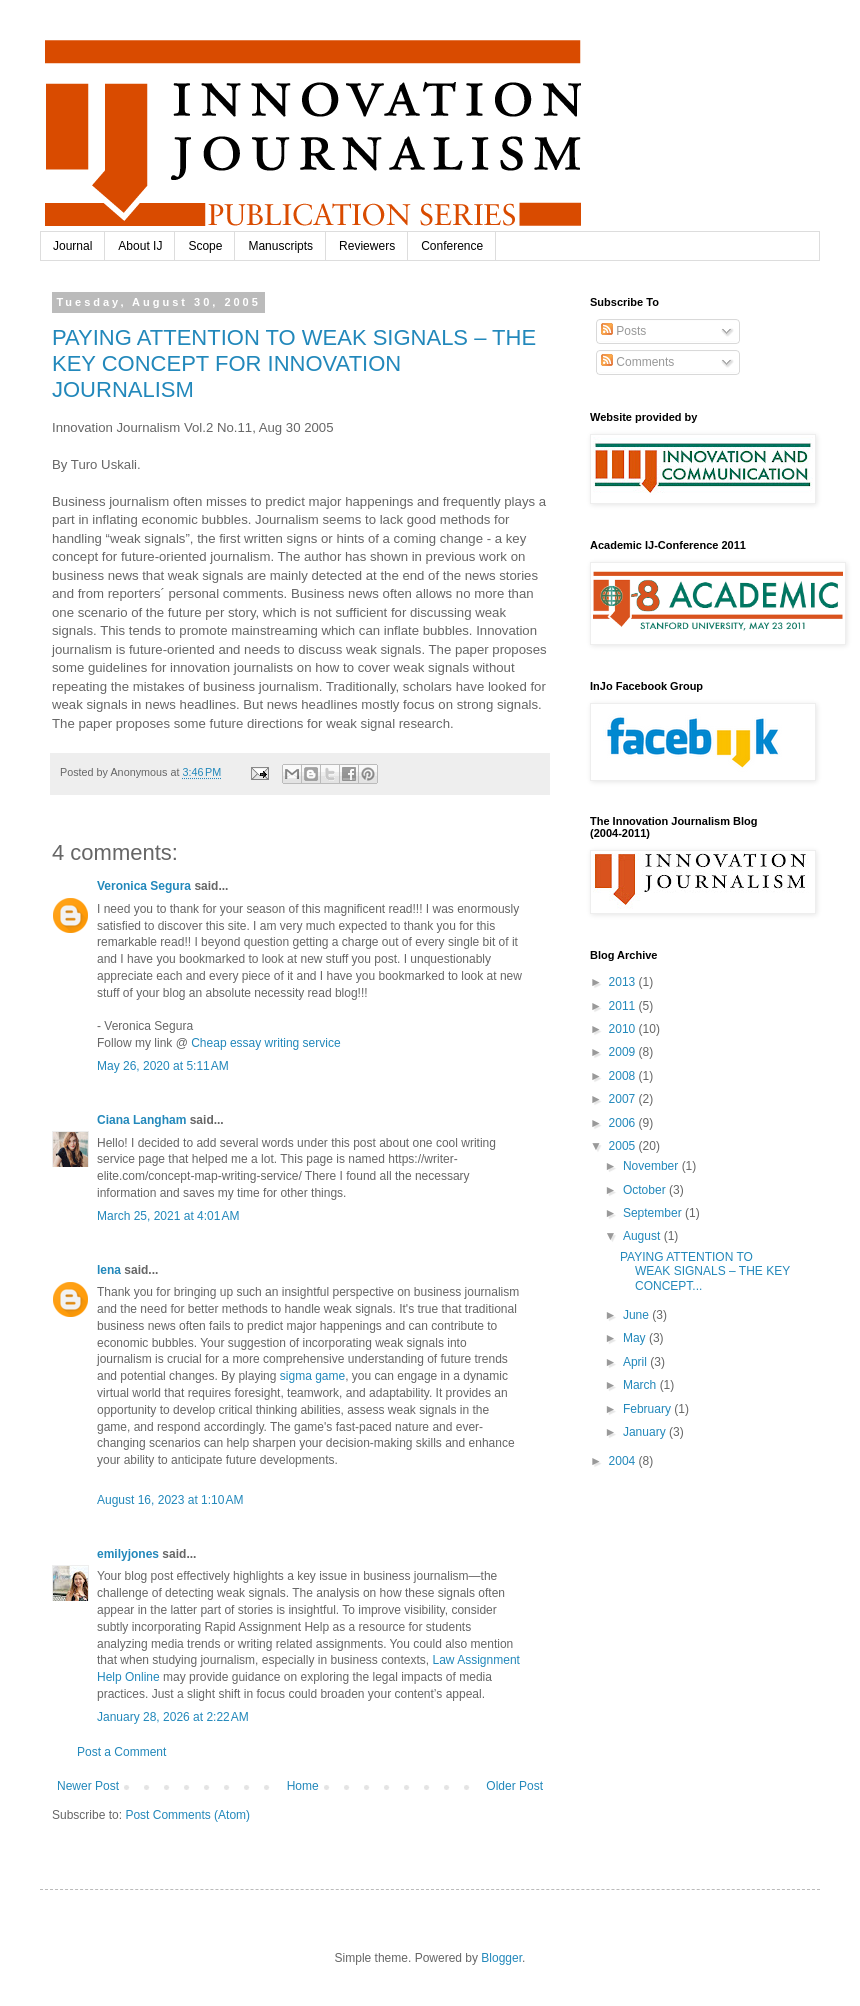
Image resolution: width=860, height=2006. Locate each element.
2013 (624, 982)
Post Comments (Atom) (187, 1815)
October (646, 1190)
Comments (637, 362)
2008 (624, 1076)
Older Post (514, 1786)
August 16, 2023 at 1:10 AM (170, 1500)
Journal (72, 246)
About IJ (140, 246)
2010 (624, 1029)
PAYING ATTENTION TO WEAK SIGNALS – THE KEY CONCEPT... (705, 1271)
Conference (452, 246)
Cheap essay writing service (265, 1043)
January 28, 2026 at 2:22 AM (173, 1717)
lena (109, 1270)
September (654, 1213)
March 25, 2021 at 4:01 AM (168, 1216)
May (636, 1338)
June (637, 1315)
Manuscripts (280, 246)
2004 (624, 1461)
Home (303, 1786)
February (648, 1409)
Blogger (501, 1958)
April (636, 1362)
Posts (623, 331)
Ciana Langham (141, 1120)
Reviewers (367, 246)
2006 (624, 1123)
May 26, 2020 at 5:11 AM (163, 1066)
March (641, 1385)
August (643, 1236)
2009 (624, 1052)
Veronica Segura (144, 886)
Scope (205, 246)
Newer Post (88, 1786)
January (646, 1432)
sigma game (312, 1376)
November (652, 1166)
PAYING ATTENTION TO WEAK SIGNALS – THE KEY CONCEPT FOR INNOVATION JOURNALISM (294, 363)
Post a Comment (121, 1752)
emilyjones (128, 1554)
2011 (624, 1006)
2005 (624, 1146)
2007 (624, 1099)
